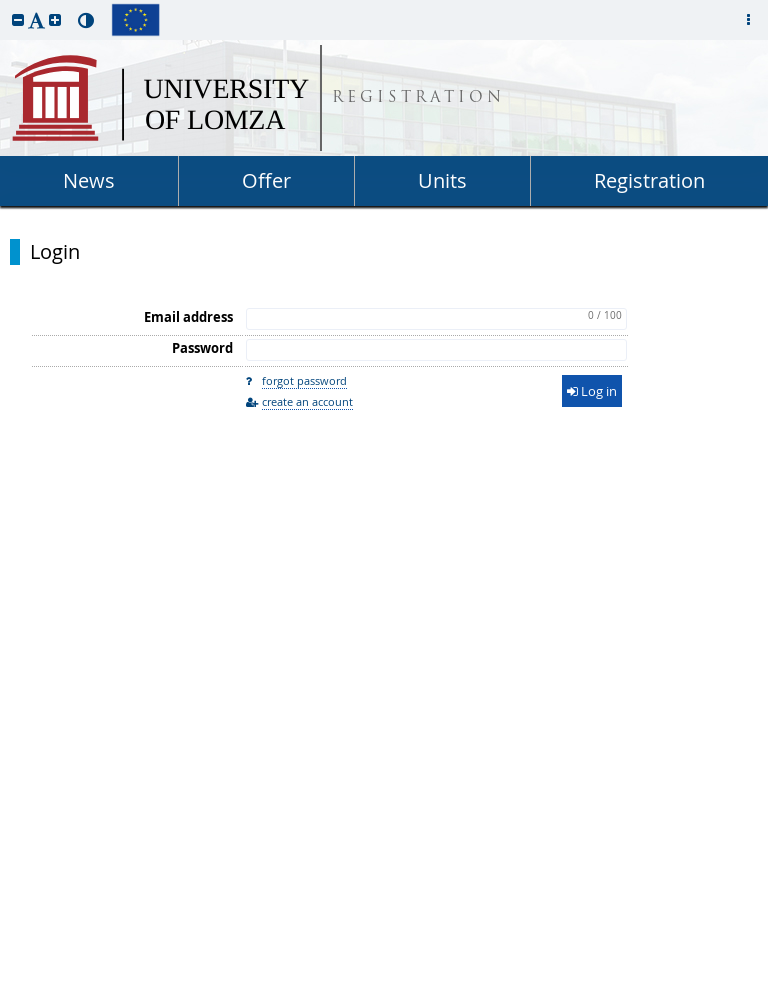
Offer (266, 180)
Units (442, 180)
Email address (188, 317)
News (89, 180)
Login (55, 252)
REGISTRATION (418, 98)
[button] (18, 19)
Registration (649, 180)
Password (202, 348)
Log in (592, 391)
